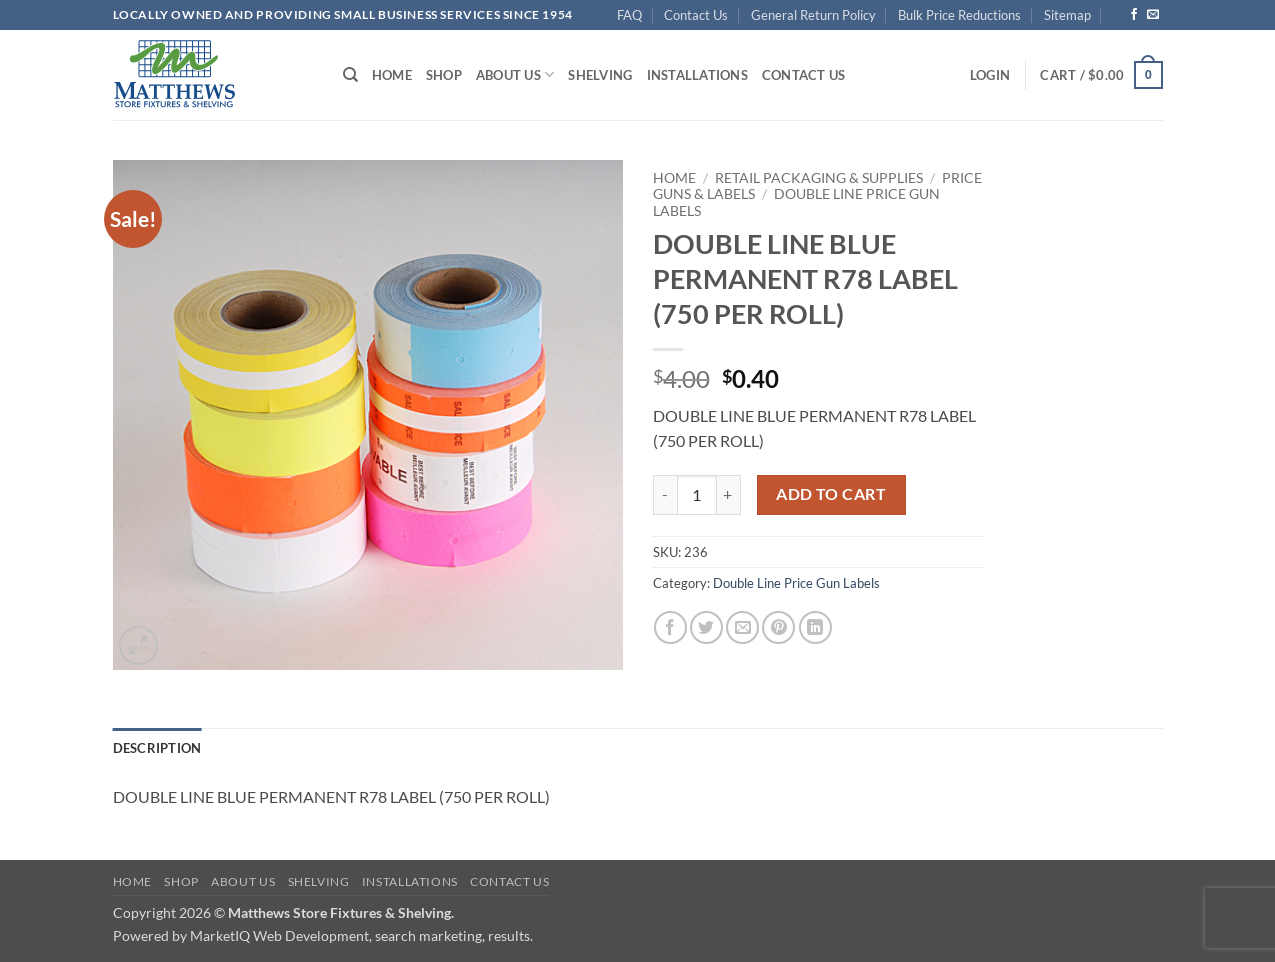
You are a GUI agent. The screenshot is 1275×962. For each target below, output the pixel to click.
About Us (515, 74)
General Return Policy (813, 15)
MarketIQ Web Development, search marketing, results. (361, 935)
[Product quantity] (697, 495)
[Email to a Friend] (742, 627)
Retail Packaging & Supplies (819, 178)
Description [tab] (157, 748)
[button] (990, 75)
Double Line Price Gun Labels (796, 583)
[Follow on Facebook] (1134, 15)
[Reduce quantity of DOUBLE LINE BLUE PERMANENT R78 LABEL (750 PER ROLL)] (665, 495)
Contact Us (696, 15)
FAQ (629, 15)
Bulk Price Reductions (959, 15)
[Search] (350, 75)
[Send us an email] (1153, 15)
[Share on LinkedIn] (815, 627)
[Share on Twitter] (706, 627)
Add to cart (831, 494)
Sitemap (1067, 15)
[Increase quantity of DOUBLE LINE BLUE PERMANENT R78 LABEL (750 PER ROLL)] (729, 495)
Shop (444, 75)
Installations (697, 75)
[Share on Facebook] (670, 627)
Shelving (600, 75)
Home (392, 75)
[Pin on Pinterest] (778, 627)
